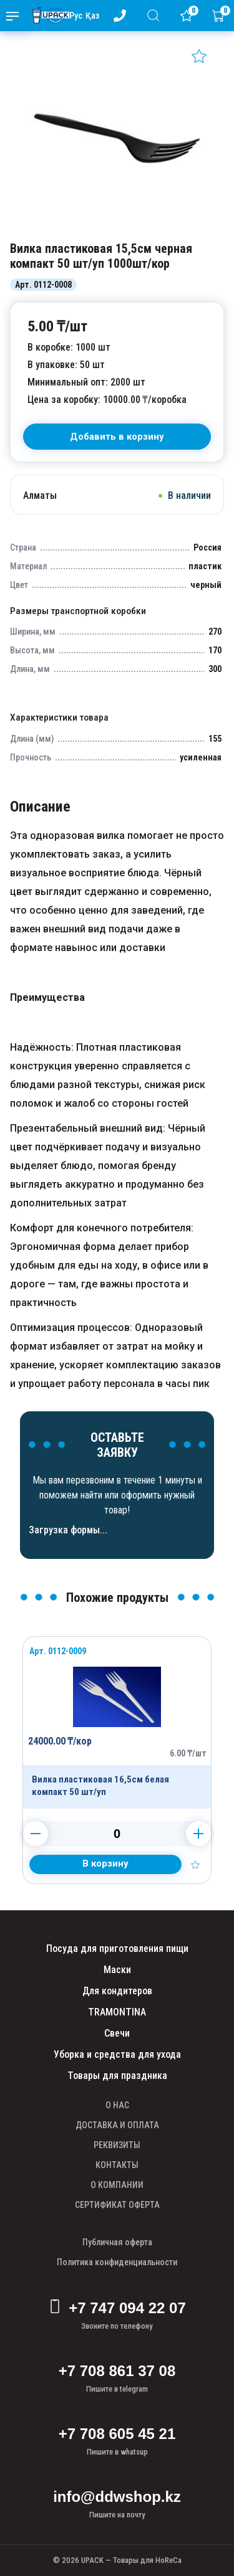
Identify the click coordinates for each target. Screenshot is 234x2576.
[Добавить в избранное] (199, 56)
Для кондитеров (117, 1991)
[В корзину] (117, 437)
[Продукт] (117, 1723)
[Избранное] (189, 15)
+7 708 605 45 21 (117, 2433)
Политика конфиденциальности (117, 2262)
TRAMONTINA (117, 2012)
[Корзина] (221, 15)
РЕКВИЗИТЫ (117, 2145)
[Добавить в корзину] (105, 1864)
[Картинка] (117, 229)
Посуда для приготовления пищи (117, 1948)
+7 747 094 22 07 (117, 2308)
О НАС (117, 2105)
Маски (117, 1970)
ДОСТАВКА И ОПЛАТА (117, 2125)
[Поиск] (155, 15)
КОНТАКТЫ (117, 2165)
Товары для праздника (117, 2075)
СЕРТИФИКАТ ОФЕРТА (117, 2205)
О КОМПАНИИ (117, 2185)
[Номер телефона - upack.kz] (122, 15)
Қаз (92, 16)
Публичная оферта (117, 2242)
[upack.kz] (47, 15)
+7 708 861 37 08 (117, 2370)
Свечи (117, 2033)
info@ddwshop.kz (117, 2496)
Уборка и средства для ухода (117, 2054)
